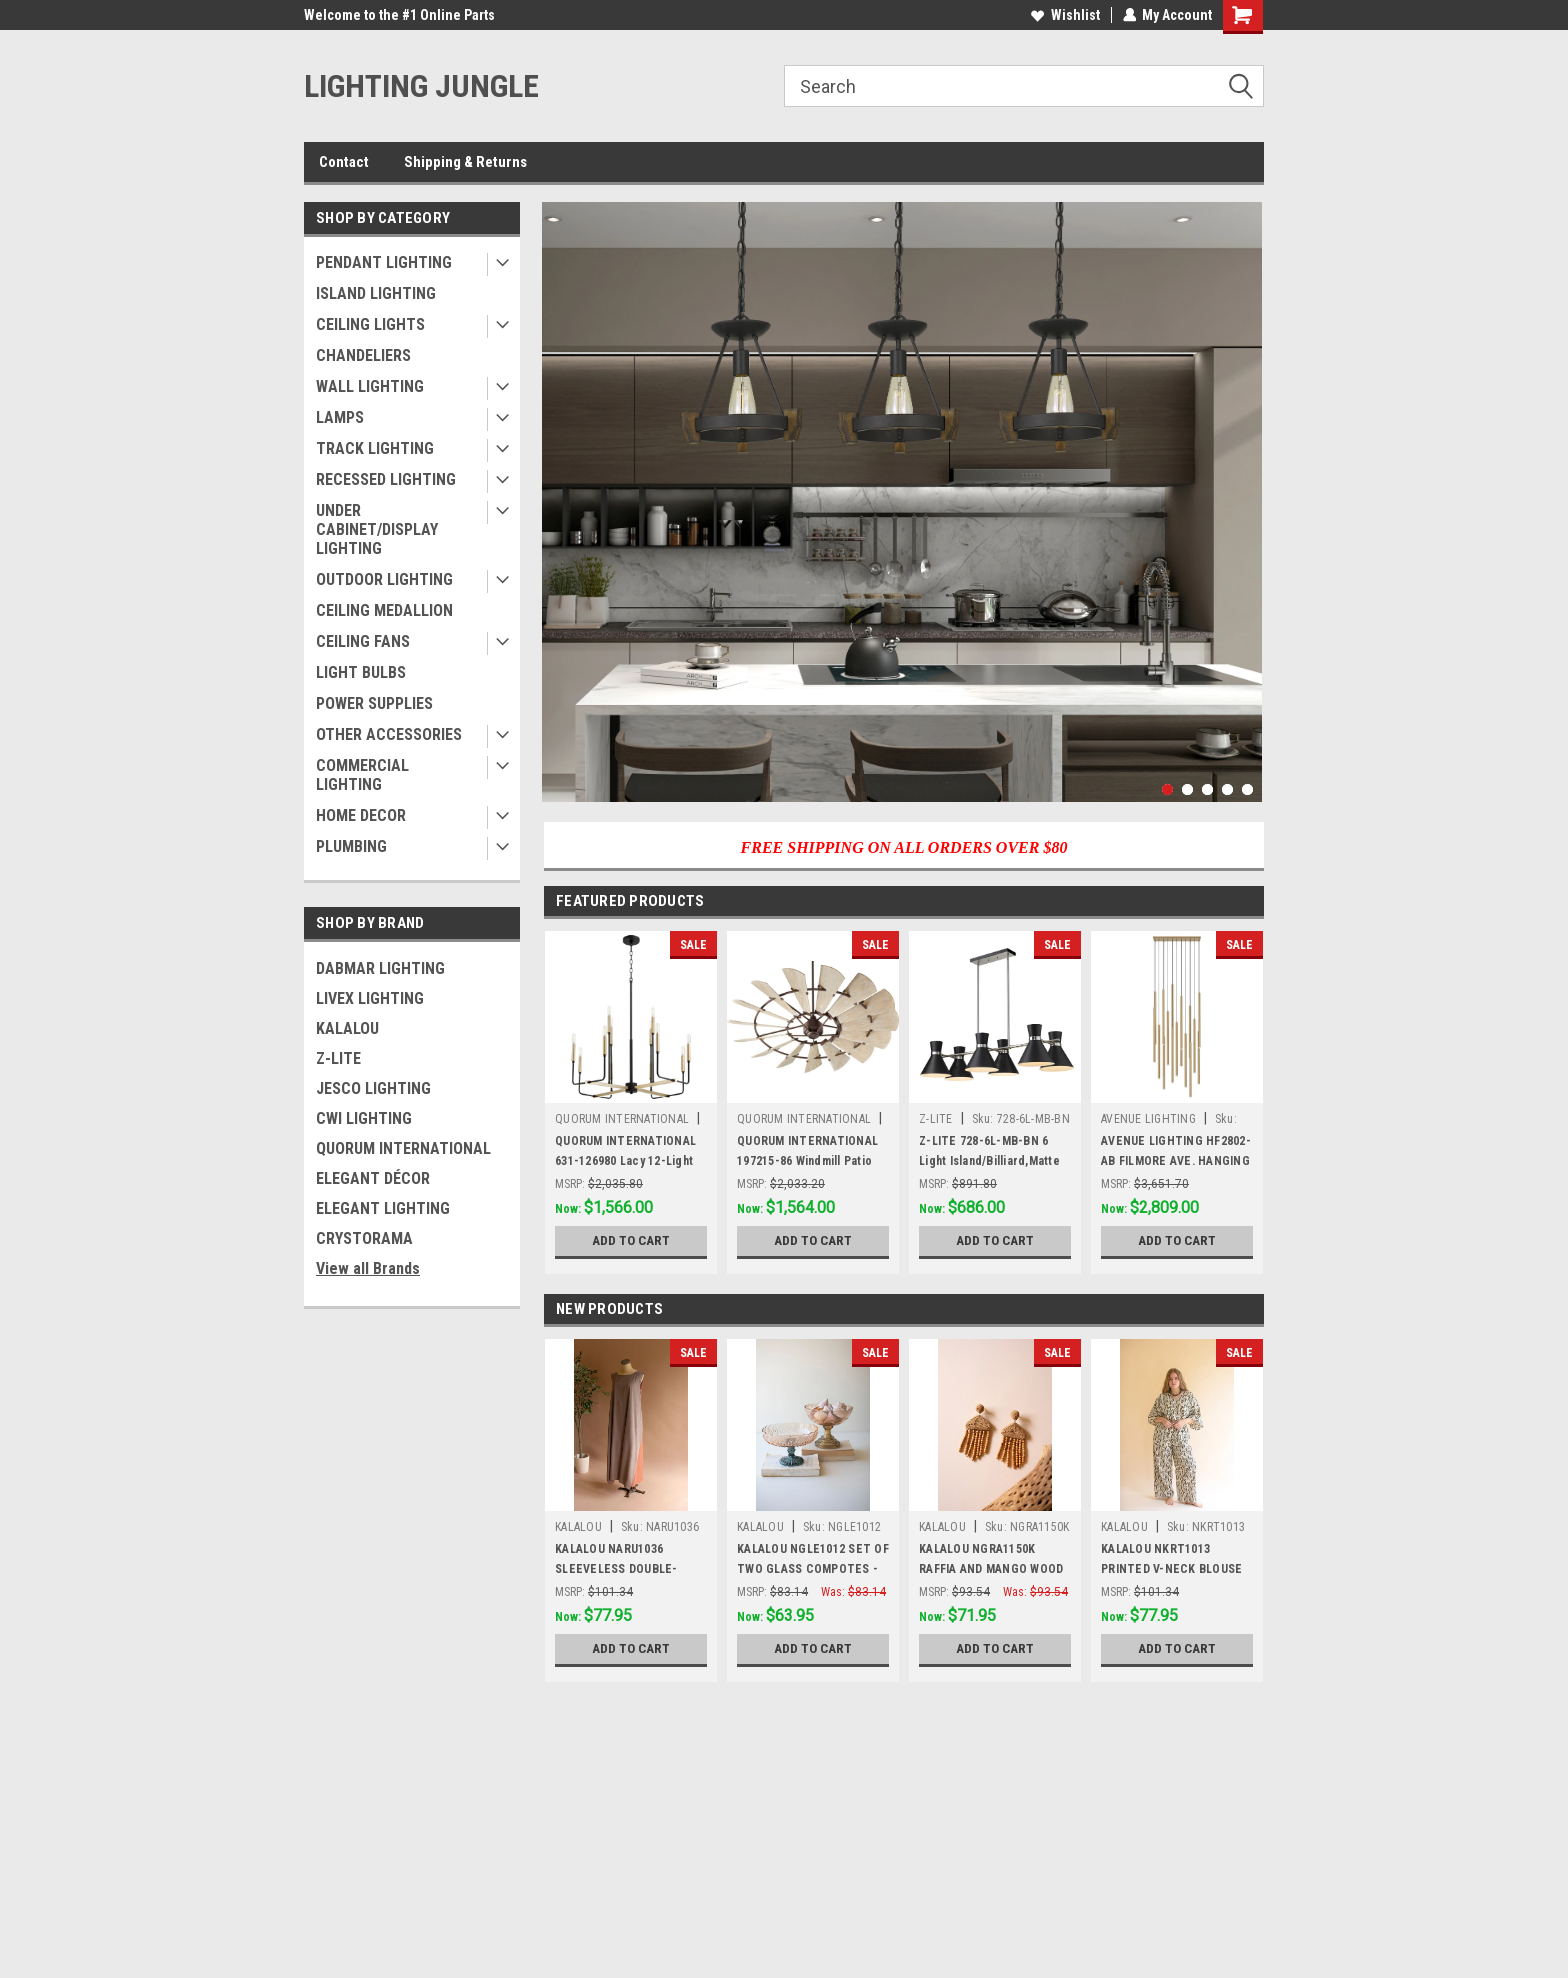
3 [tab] (1207, 789)
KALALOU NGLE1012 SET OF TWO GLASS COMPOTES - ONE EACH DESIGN (813, 1569)
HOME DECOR (361, 815)
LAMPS (340, 417)
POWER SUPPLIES (374, 703)
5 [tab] (1247, 789)
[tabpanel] (902, 502)
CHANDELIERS (363, 355)
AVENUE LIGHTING (1148, 1119)
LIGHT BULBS (361, 672)
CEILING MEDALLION (384, 610)
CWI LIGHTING (364, 1118)
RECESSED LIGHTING (386, 479)
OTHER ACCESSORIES (389, 734)
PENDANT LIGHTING (384, 262)
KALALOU (347, 1028)
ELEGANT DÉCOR (373, 1178)
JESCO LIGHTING (373, 1088)
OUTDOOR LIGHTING (384, 579)
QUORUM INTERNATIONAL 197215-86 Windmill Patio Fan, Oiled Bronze (807, 1161)
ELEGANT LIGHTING (383, 1208)
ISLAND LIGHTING (376, 293)
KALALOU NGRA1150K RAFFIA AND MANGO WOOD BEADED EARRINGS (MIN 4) (991, 1569)
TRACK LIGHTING (375, 448)
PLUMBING (351, 846)
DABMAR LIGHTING (380, 968)
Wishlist (1064, 15)
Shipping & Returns (465, 162)
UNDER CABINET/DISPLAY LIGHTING (377, 529)
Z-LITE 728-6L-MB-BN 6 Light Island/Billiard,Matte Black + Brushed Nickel (989, 1161)
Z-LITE (338, 1058)
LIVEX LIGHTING (370, 998)
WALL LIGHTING (370, 386)
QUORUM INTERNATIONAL (403, 1148)
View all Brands (368, 1268)
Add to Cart (631, 1241)
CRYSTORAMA (364, 1238)
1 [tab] (1167, 789)
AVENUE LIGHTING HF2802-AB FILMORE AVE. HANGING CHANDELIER (1176, 1161)
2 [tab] (1187, 789)
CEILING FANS (363, 641)
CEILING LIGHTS (370, 324)
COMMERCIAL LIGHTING (362, 775)
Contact (344, 162)
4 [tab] (1227, 789)
